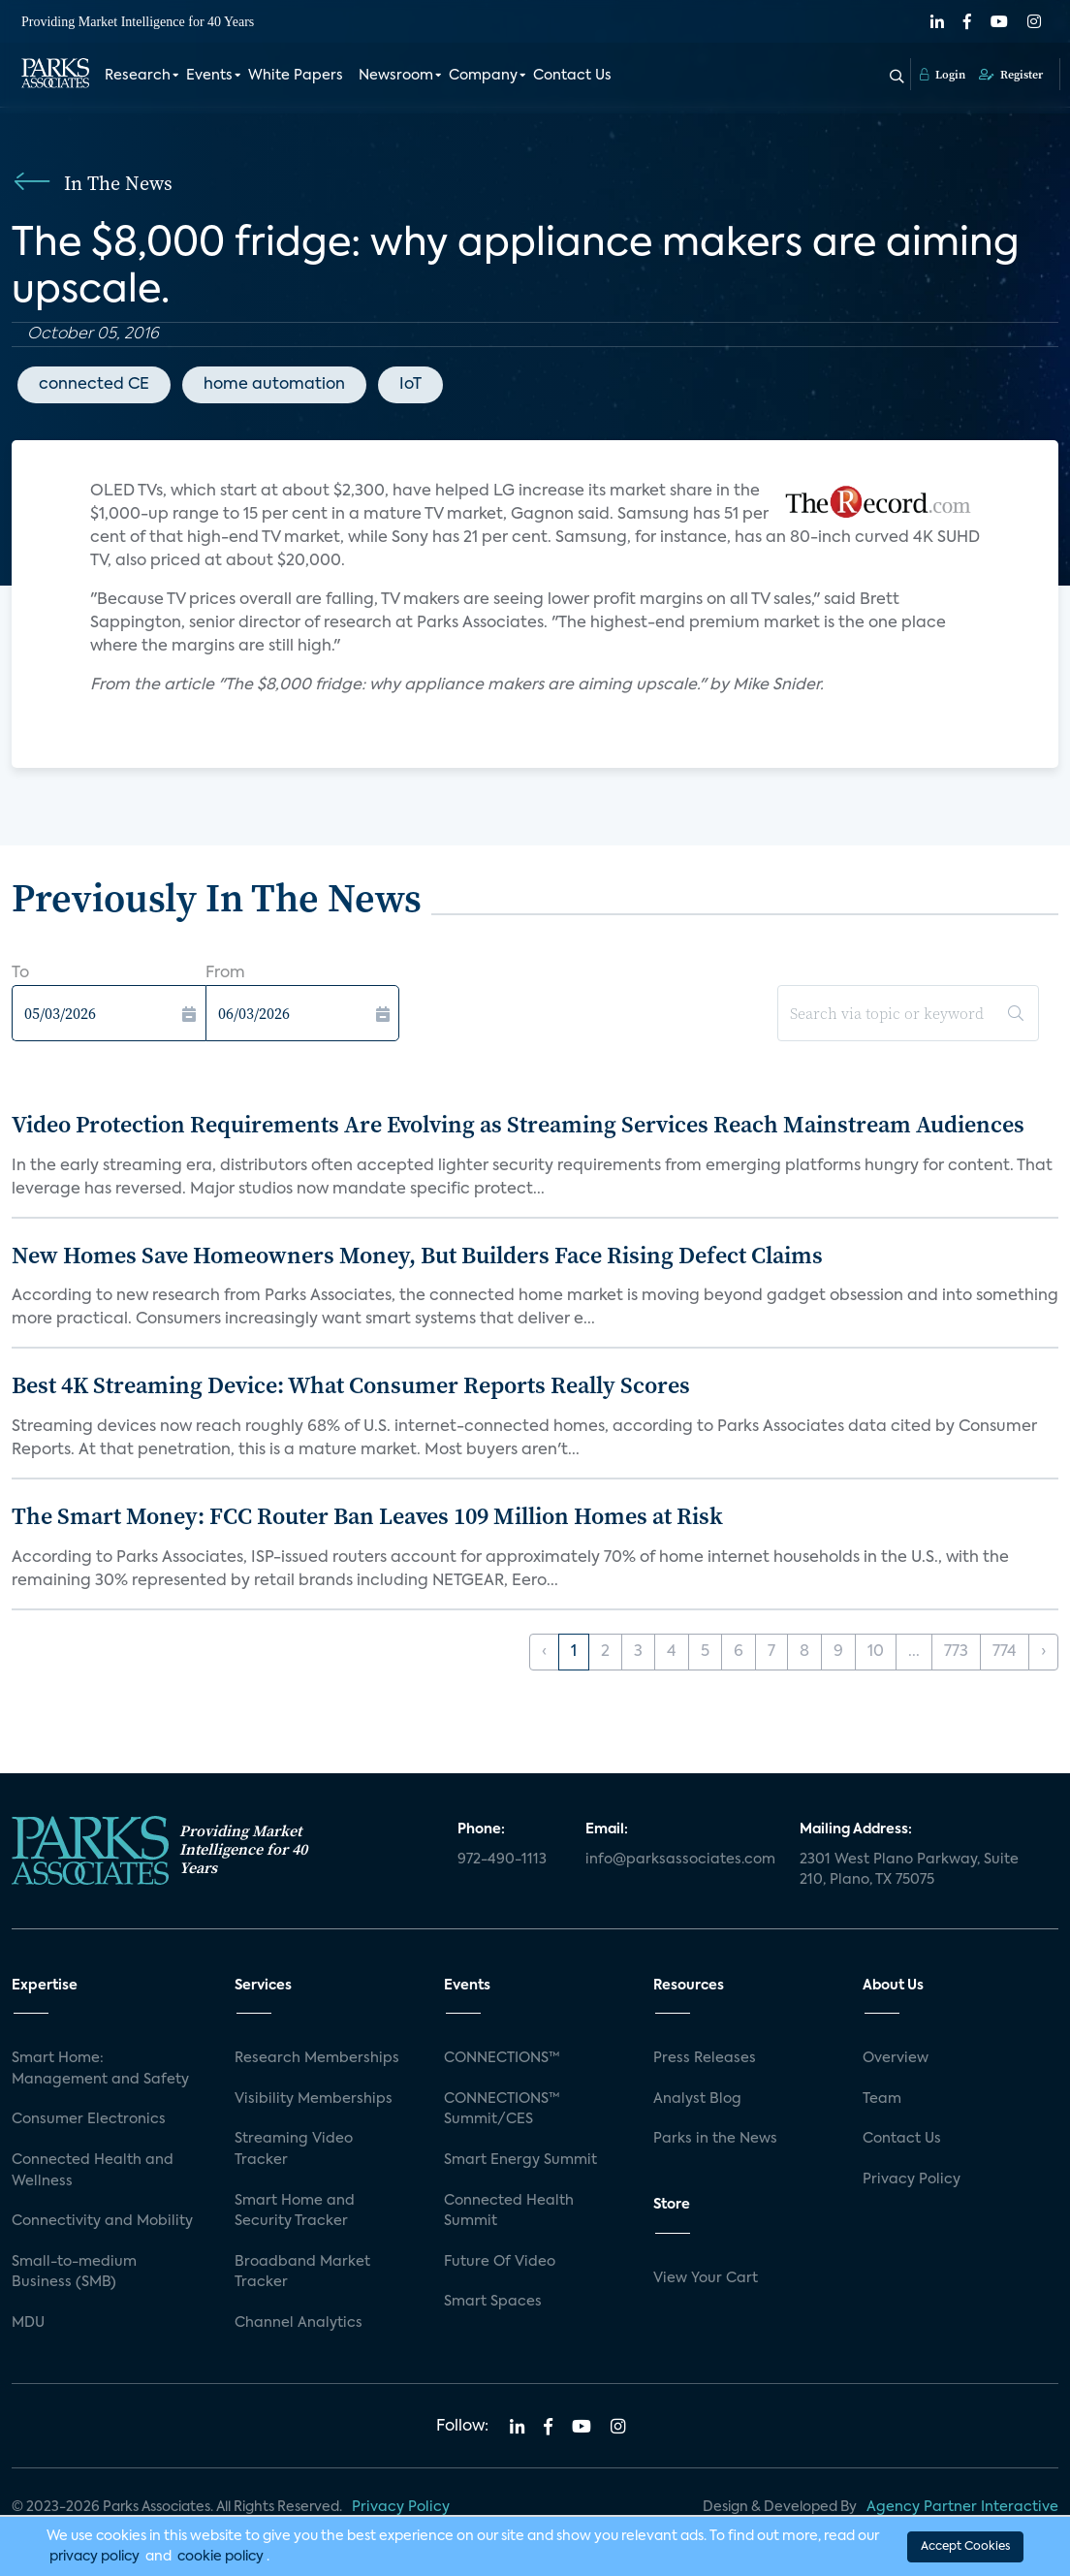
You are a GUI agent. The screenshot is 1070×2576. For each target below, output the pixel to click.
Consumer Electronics (89, 2119)
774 (1004, 1652)
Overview (895, 2058)
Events (209, 75)
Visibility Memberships (314, 2099)
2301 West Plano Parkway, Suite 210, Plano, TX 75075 (909, 1870)
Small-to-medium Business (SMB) (74, 2272)
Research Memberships (317, 2058)
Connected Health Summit (509, 2211)
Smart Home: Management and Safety (100, 2068)
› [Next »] (1043, 1652)
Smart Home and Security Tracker (295, 2211)
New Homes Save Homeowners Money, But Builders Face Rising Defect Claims (417, 1255)
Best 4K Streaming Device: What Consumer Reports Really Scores (351, 1385)
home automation (274, 385)
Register (1011, 74)
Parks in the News (715, 2139)
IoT (410, 385)
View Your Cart (705, 2278)
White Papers (295, 75)
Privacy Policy (911, 2179)
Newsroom (396, 75)
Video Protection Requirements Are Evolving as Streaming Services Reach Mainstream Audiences (518, 1124)
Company (483, 75)
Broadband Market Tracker (302, 2272)
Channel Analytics (298, 2323)
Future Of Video (499, 2262)
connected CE (94, 385)
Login (942, 74)
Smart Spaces (493, 2301)
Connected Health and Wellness (92, 2170)
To (20, 973)
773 (956, 1652)
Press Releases (704, 2058)
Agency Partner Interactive (962, 2507)
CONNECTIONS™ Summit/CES (502, 2109)
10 (875, 1652)
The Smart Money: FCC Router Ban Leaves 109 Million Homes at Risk (367, 1516)
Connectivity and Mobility (102, 2221)
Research (138, 75)
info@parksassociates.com (680, 1859)
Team (882, 2099)
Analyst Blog (697, 2099)
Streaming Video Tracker (294, 2149)
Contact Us (572, 75)
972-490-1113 (502, 1859)
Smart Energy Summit (520, 2160)
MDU (28, 2323)
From (225, 973)
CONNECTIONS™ (502, 2058)
